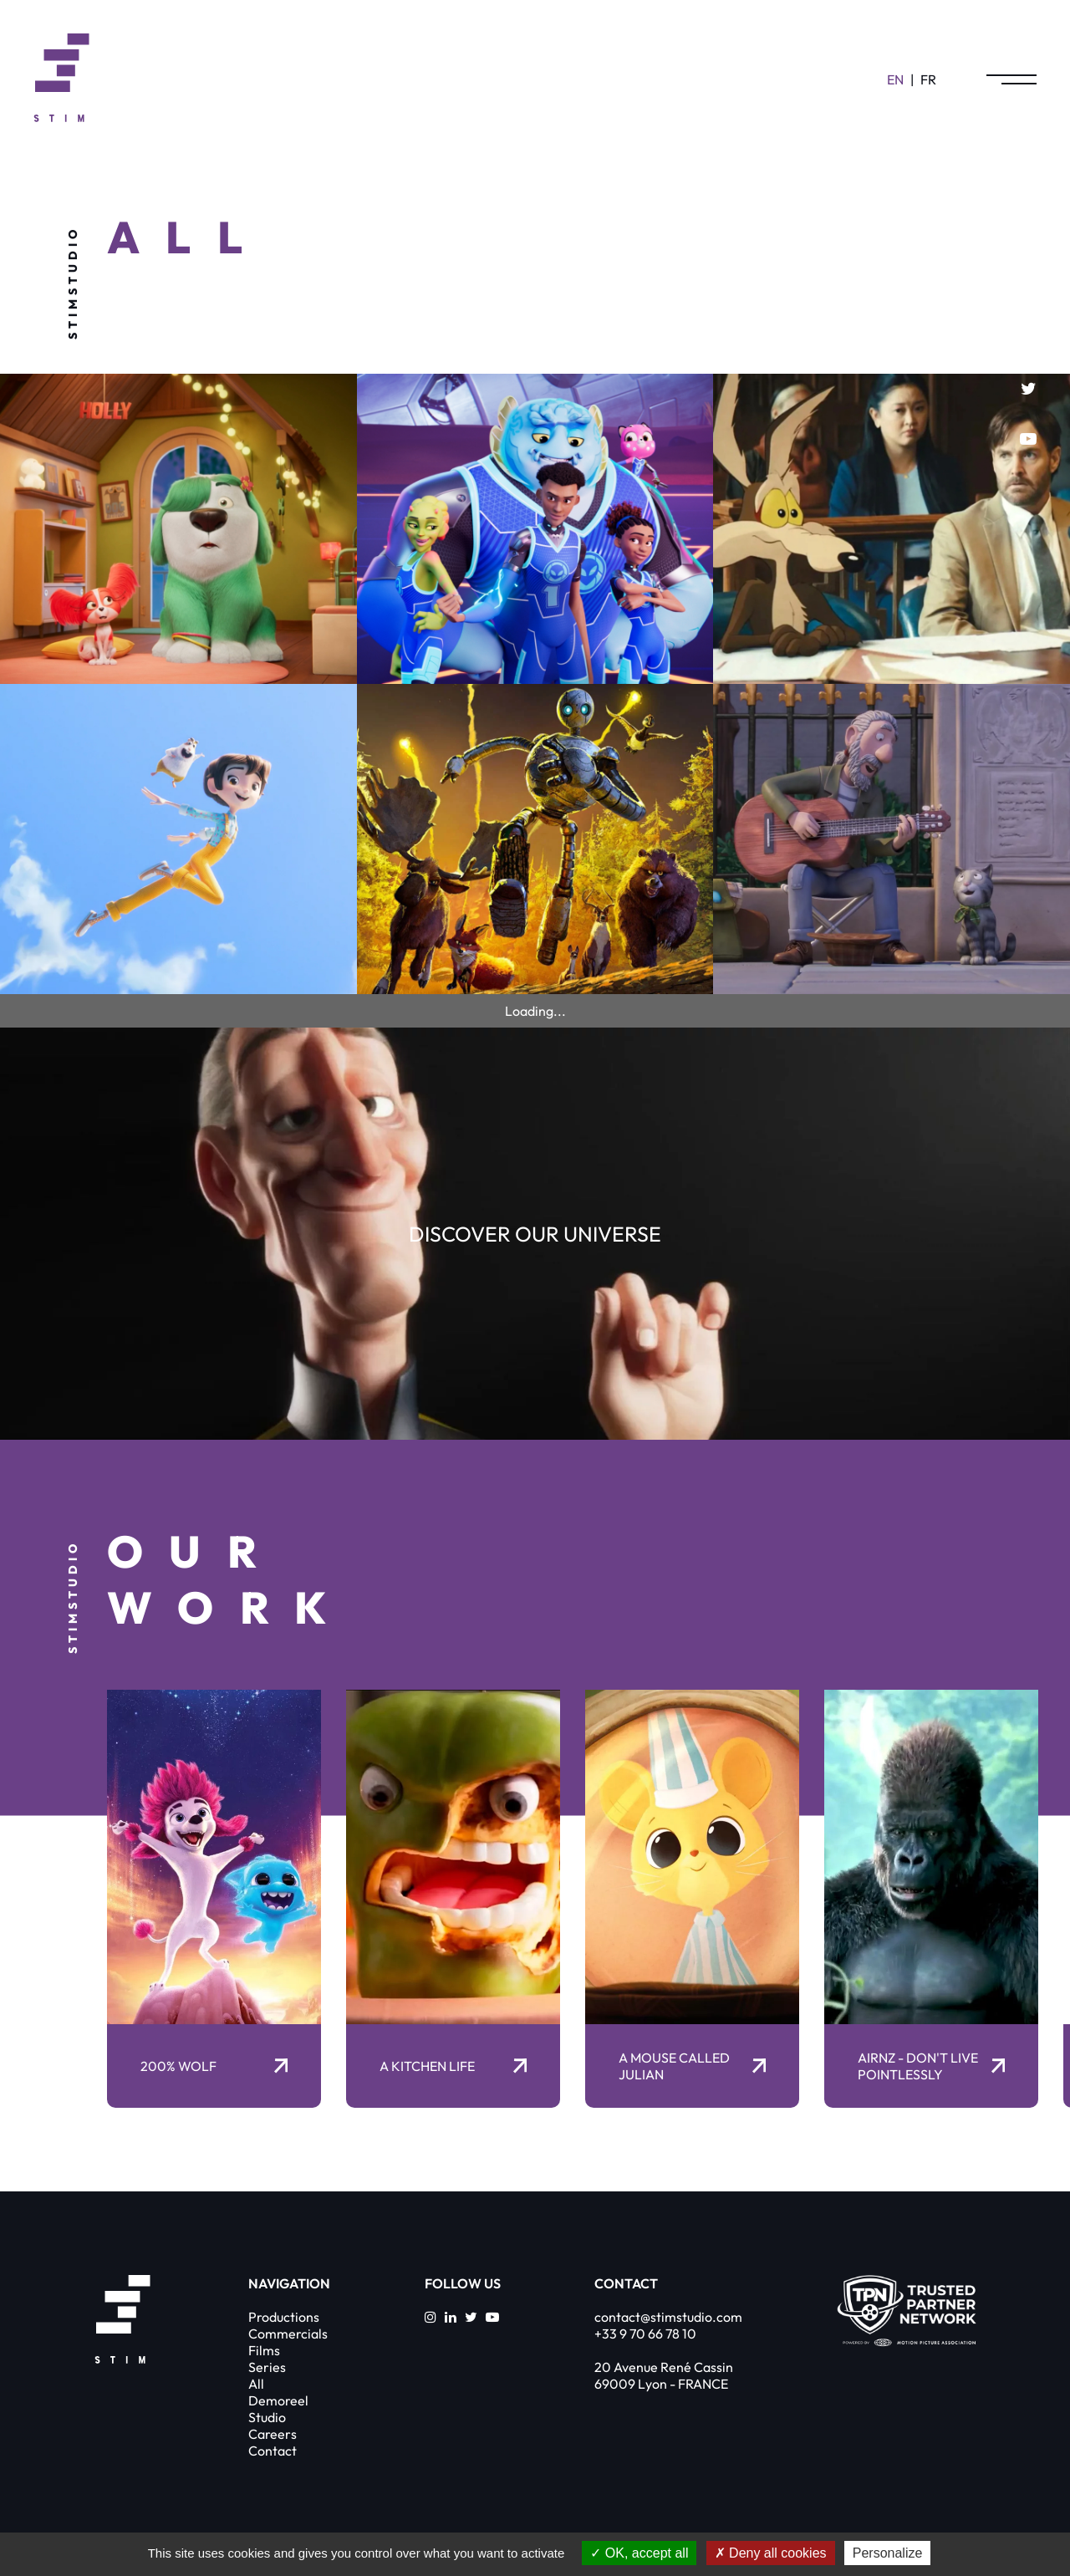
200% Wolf (214, 2066)
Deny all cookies (771, 2553)
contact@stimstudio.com (668, 2316)
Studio (267, 2417)
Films (264, 2350)
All (256, 2383)
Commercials (288, 2333)
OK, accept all (639, 2553)
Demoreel (278, 2400)
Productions (283, 2316)
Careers (272, 2434)
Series (267, 2367)
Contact (272, 2450)
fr (928, 79)
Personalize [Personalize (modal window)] (888, 2553)
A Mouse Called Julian (692, 2066)
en (895, 79)
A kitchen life (453, 2066)
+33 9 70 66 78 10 (645, 2333)
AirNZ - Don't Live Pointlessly (931, 2066)
